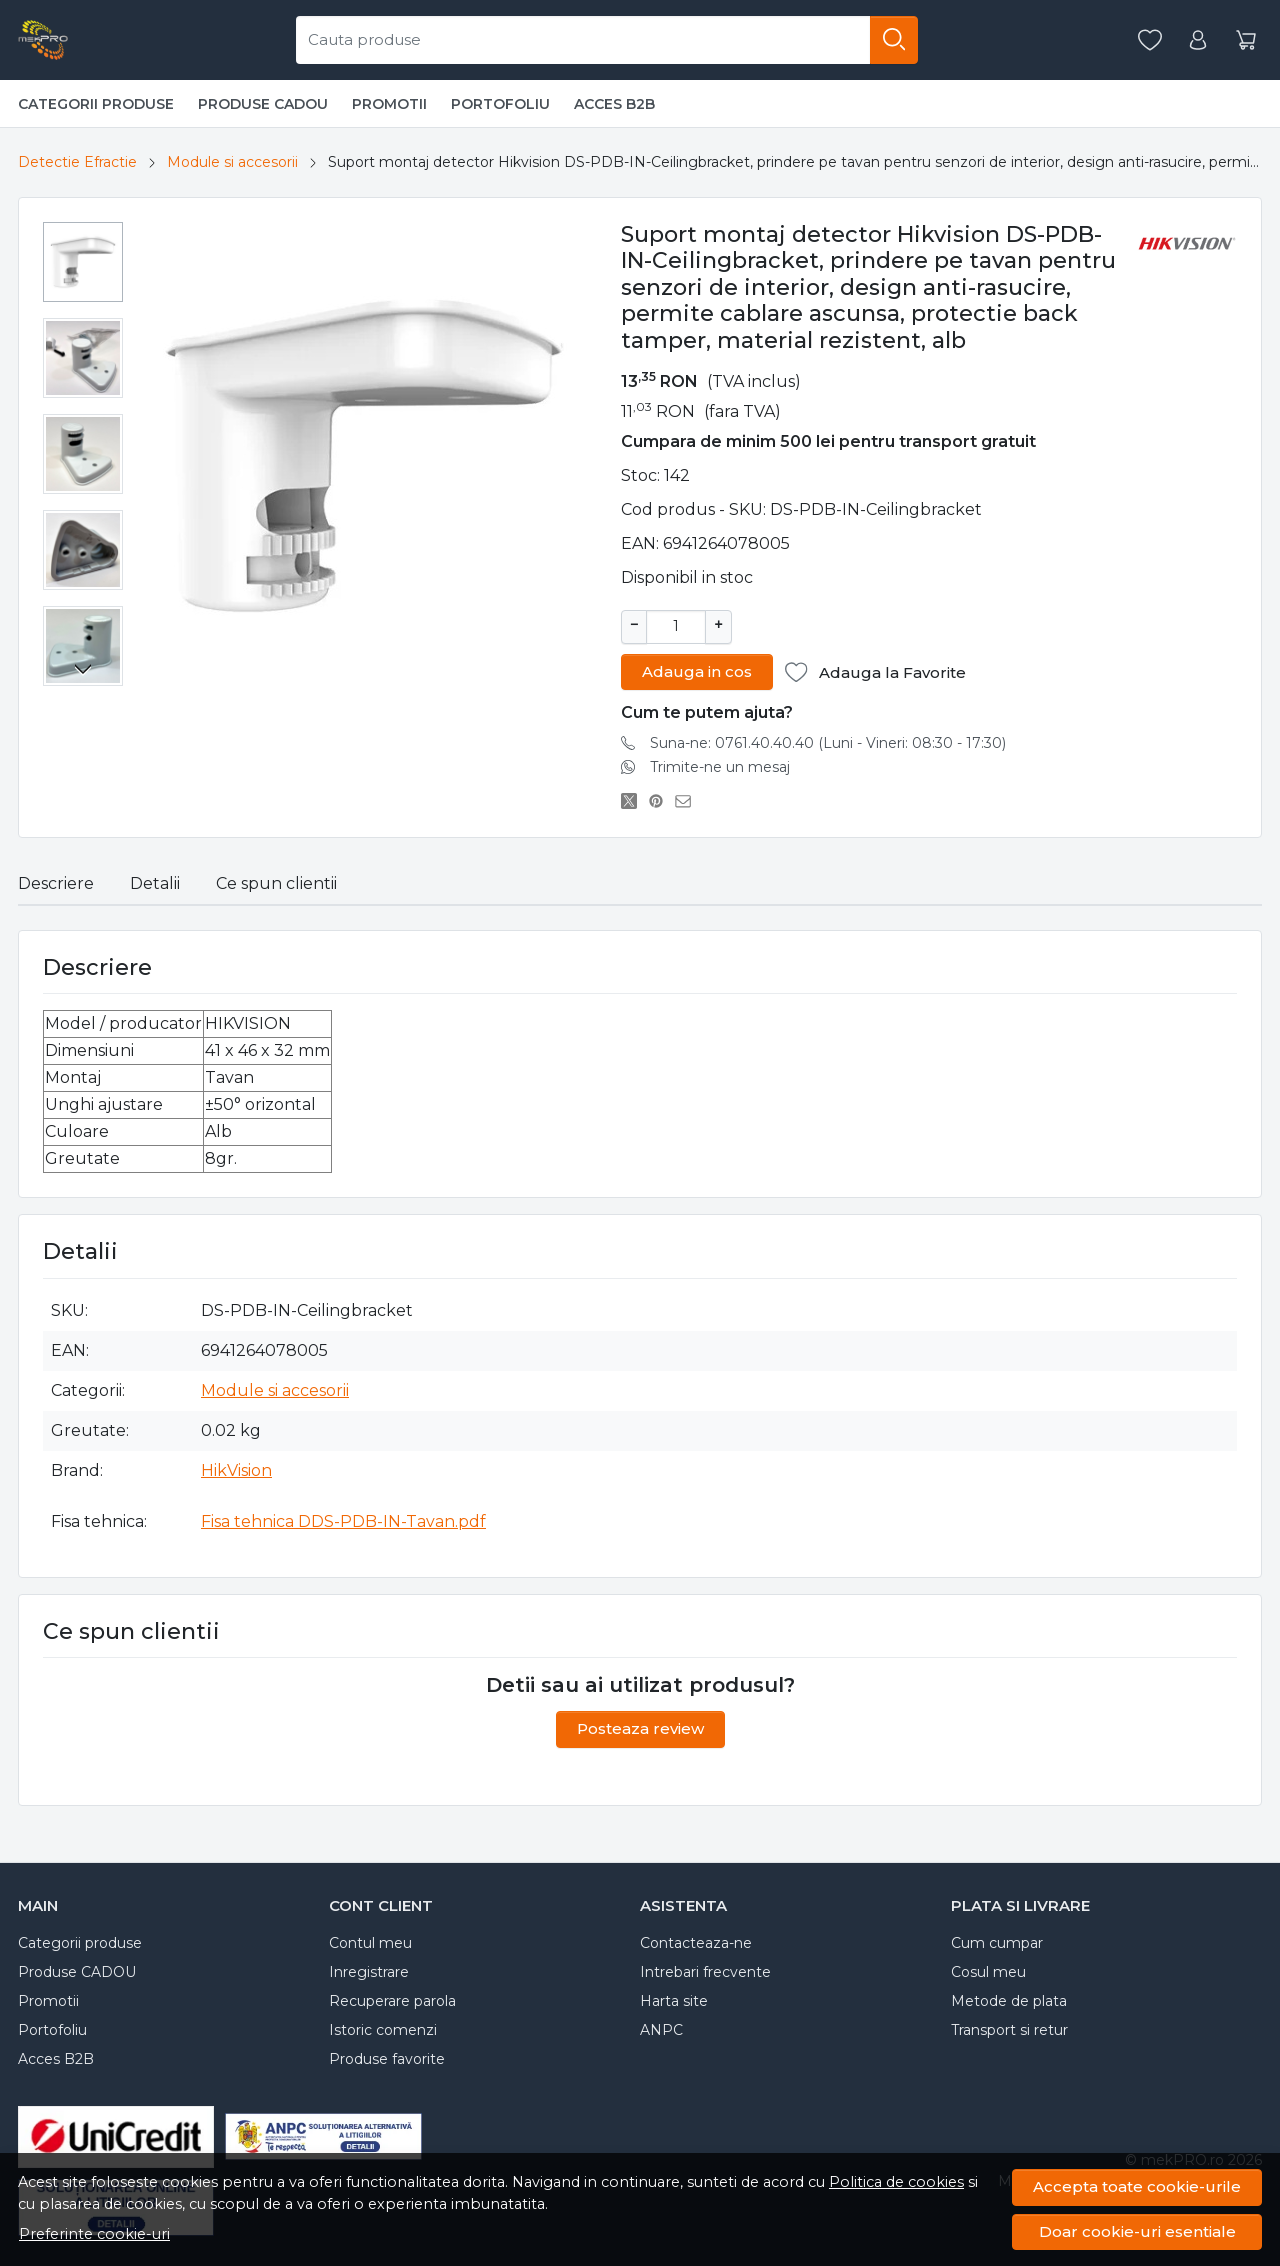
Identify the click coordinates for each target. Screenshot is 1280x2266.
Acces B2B (614, 104)
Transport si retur (1009, 2028)
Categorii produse (96, 104)
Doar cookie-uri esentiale (1137, 2231)
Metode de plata (1009, 1999)
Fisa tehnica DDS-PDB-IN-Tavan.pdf (343, 1519)
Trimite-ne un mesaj (720, 765)
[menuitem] (83, 262)
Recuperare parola (392, 1999)
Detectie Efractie (77, 162)
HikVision (236, 1468)
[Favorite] (1150, 40)
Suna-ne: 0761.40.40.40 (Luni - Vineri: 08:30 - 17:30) (828, 741)
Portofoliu (500, 104)
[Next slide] (83, 669)
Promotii (389, 104)
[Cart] (1246, 40)
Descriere (56, 881)
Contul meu (370, 1941)
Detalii (155, 881)
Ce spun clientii (276, 881)
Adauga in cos (697, 669)
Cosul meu (988, 1970)
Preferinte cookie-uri (94, 2234)
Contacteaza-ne (696, 1941)
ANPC (661, 2028)
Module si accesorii (232, 162)
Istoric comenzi (383, 2028)
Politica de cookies (896, 2182)
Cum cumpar (997, 1941)
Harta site (674, 1999)
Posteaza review (640, 1726)
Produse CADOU (263, 104)
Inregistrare (369, 1970)
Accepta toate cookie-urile (1137, 2186)
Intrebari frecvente (705, 1970)
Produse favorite (387, 2057)
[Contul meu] (1198, 40)
